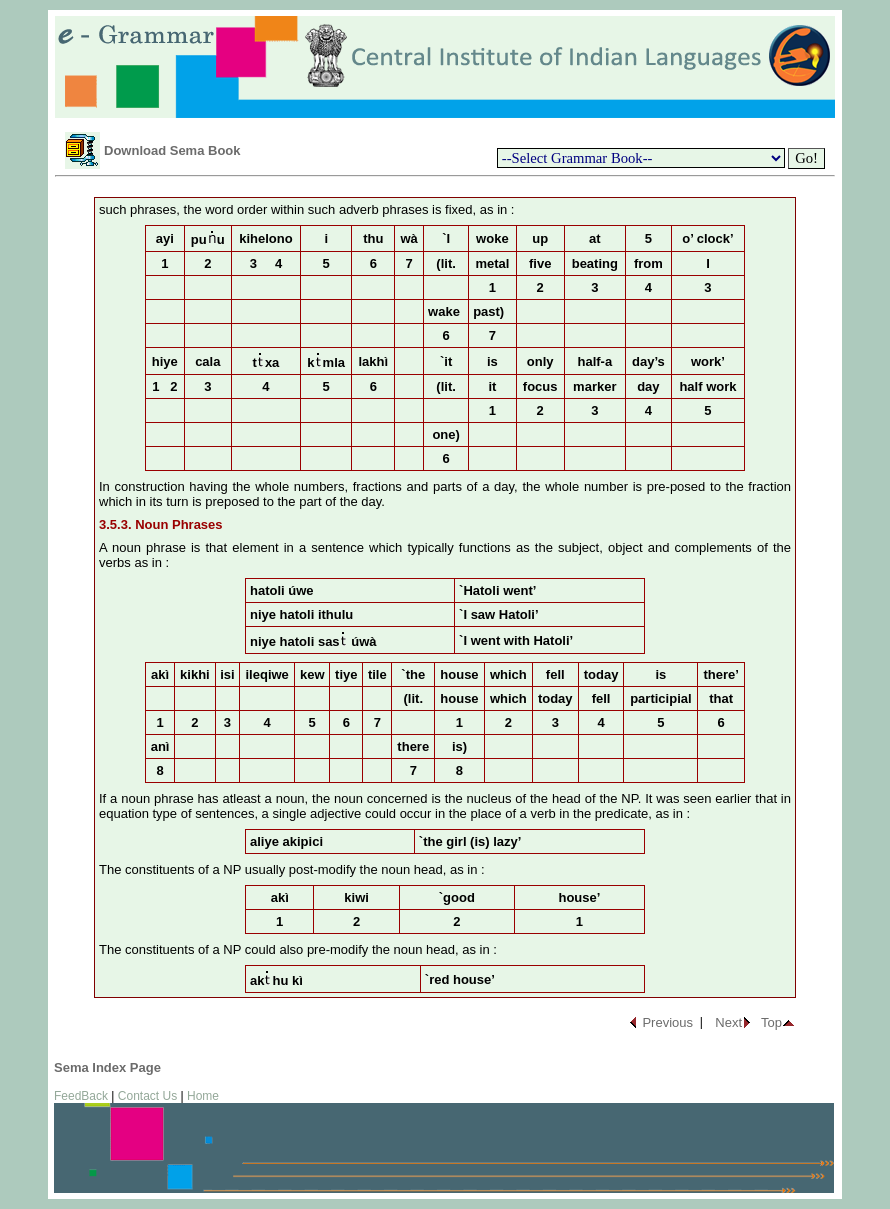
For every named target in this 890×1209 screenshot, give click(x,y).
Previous (667, 1022)
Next (728, 1022)
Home (203, 1096)
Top (771, 1022)
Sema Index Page (107, 1067)
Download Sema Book (172, 150)
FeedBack (81, 1096)
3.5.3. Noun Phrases (161, 524)
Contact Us (147, 1096)
